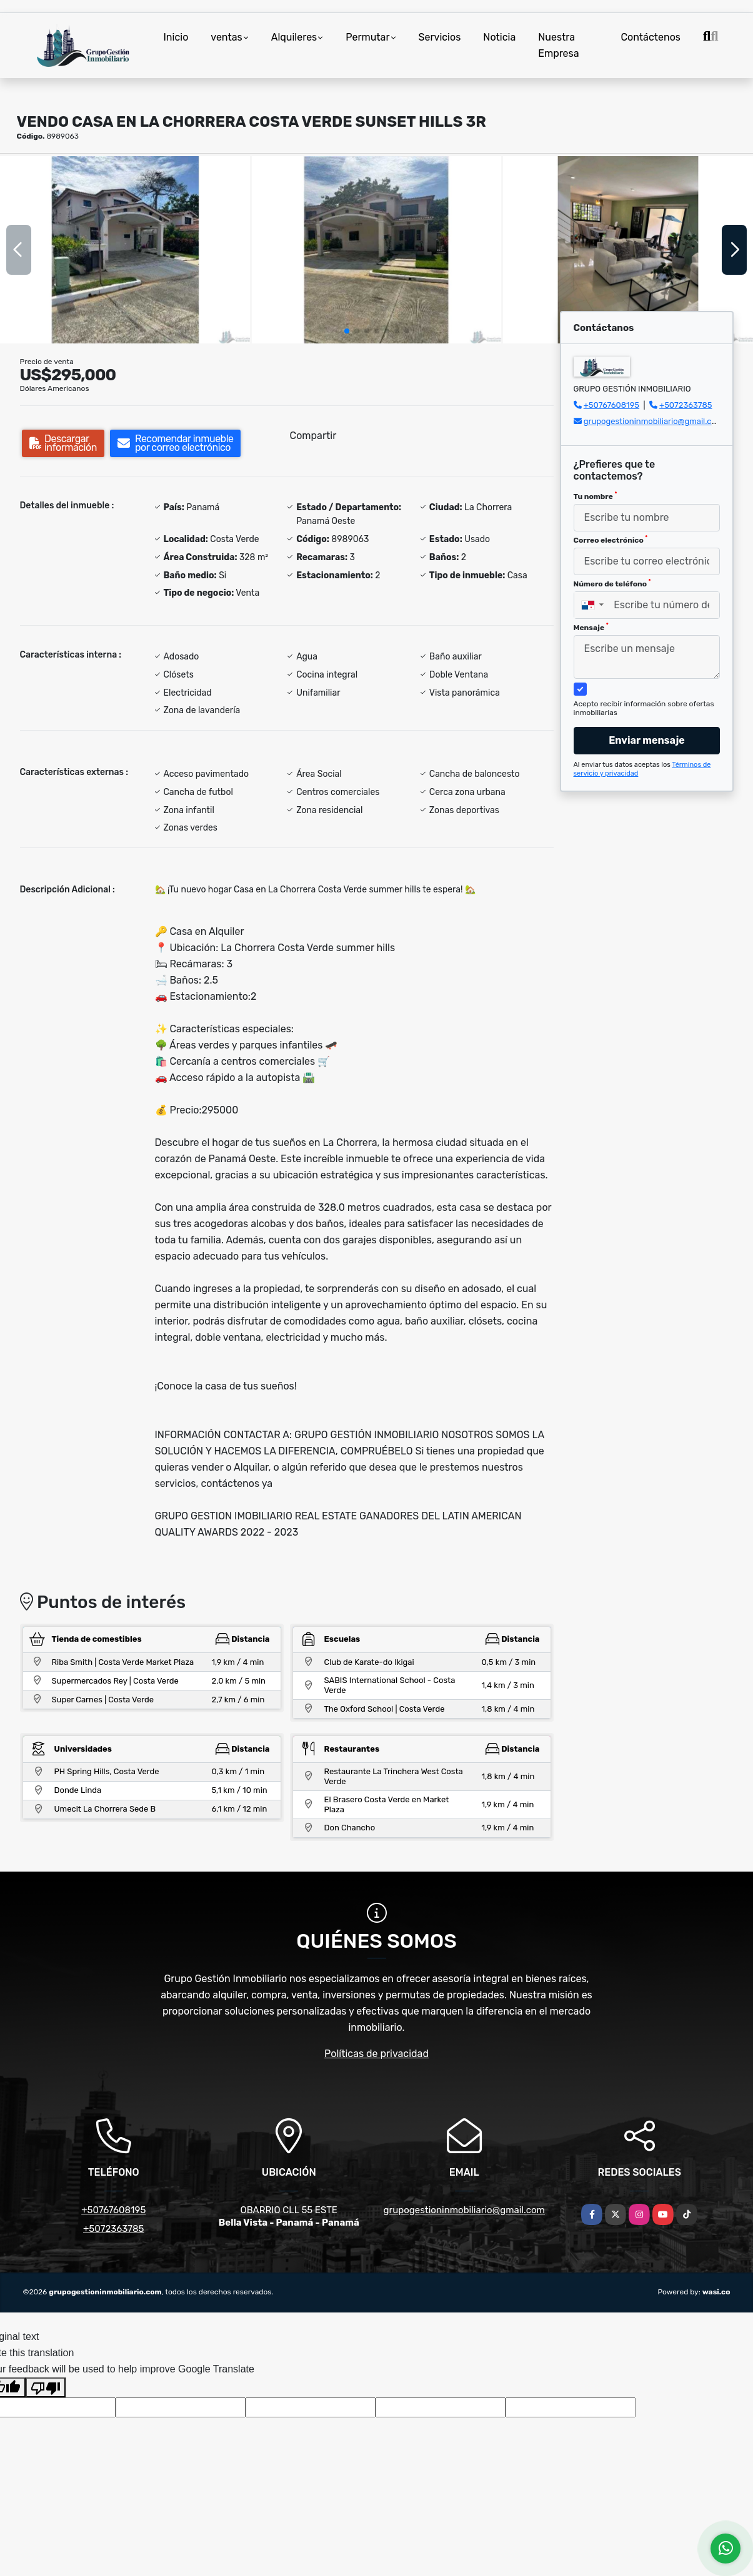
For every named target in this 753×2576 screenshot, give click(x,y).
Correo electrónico (611, 540)
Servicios (440, 37)
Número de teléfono (612, 583)
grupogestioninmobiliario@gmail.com (654, 421)
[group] (125, 249)
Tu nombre (595, 496)
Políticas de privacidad (376, 2054)
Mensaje (591, 627)
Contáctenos (651, 37)
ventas (226, 37)
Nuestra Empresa (558, 45)
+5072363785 (685, 405)
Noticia (499, 37)
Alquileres (294, 37)
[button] (346, 330)
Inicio (176, 37)
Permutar (367, 37)
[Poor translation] (46, 2387)
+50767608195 (611, 405)
